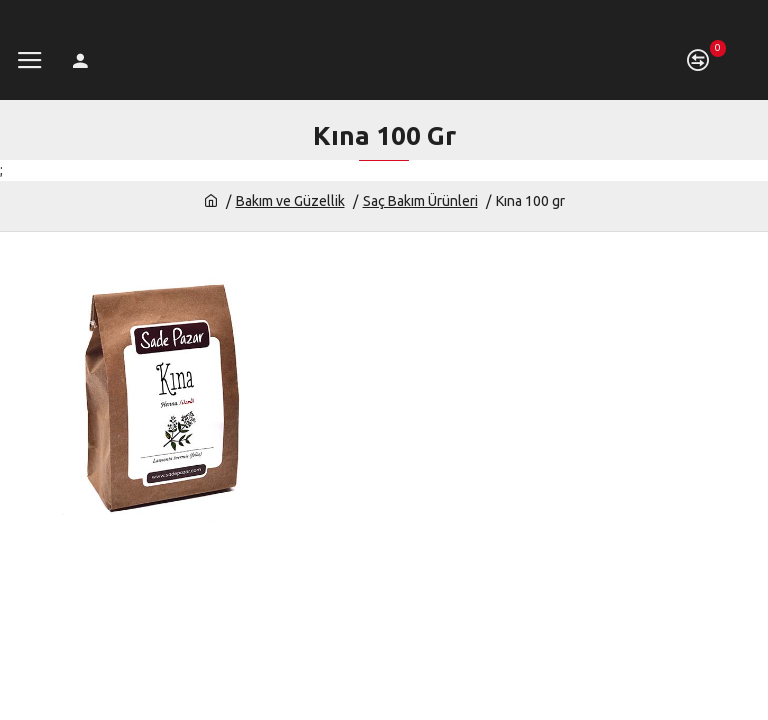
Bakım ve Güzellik (290, 201)
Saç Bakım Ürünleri (420, 201)
